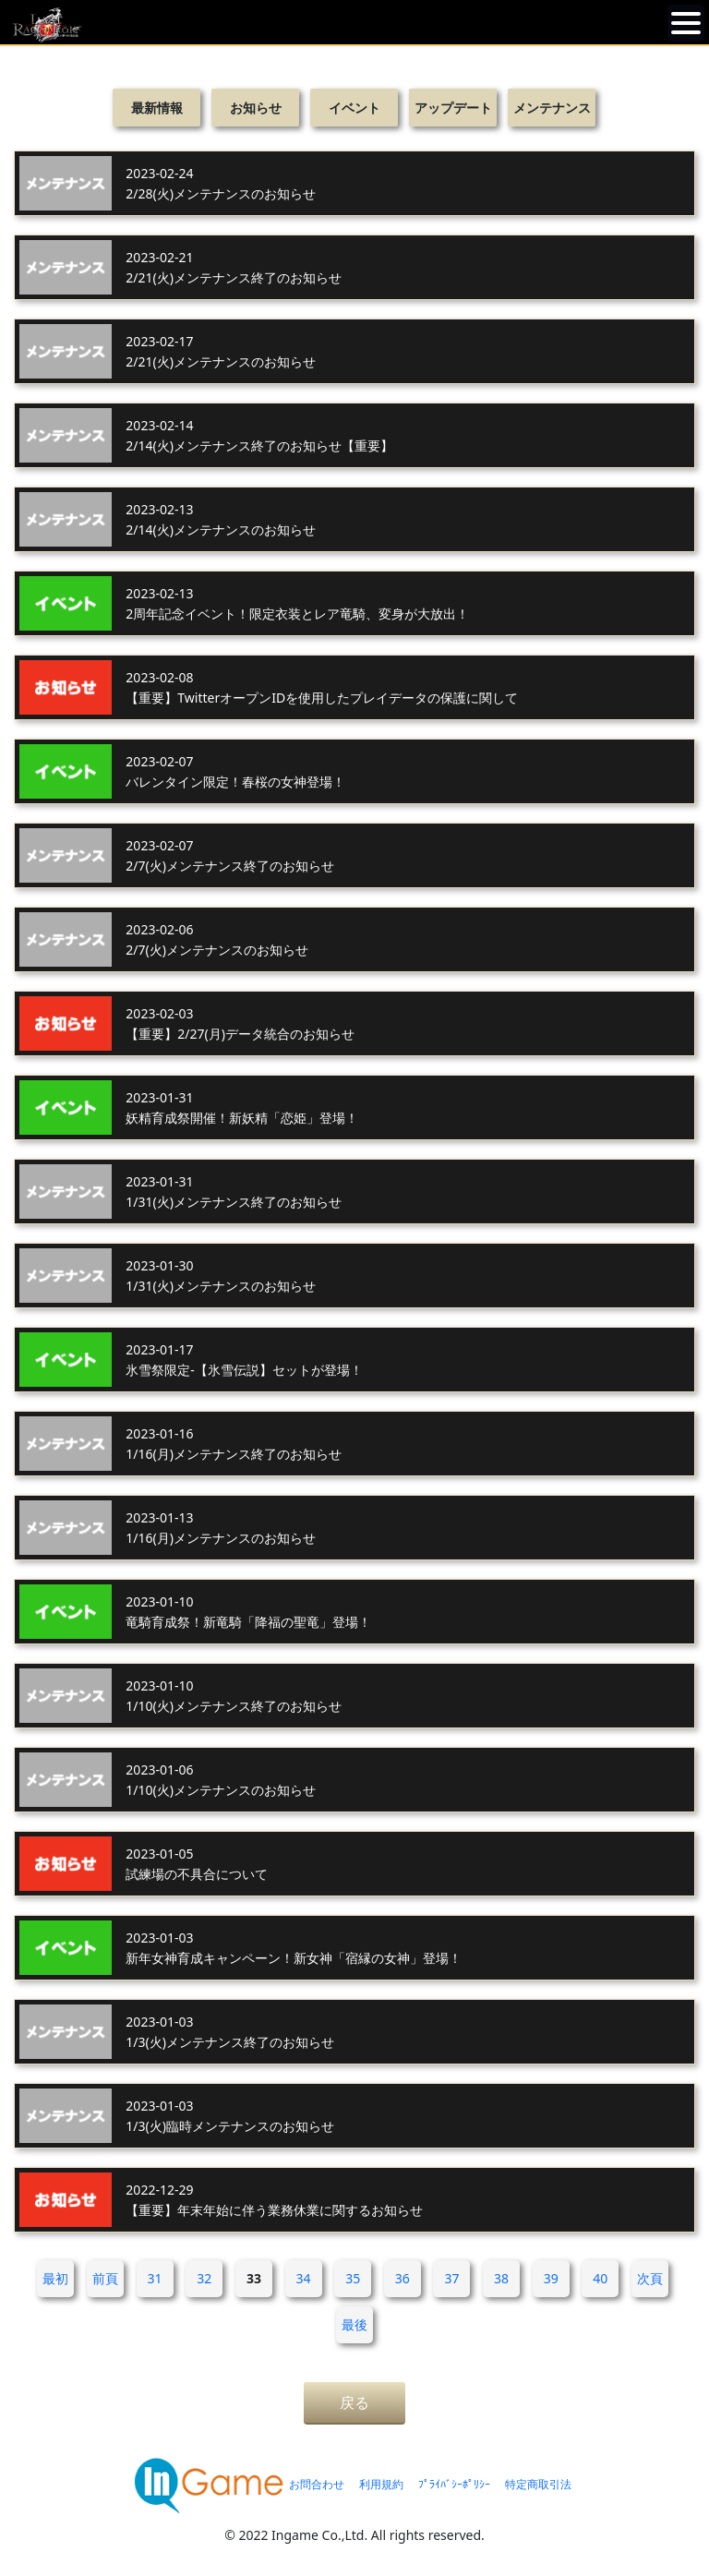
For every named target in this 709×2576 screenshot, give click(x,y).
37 (451, 2278)
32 (204, 2278)
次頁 (650, 2278)
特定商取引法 (538, 2484)
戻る (354, 2402)
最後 (354, 2324)
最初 (55, 2278)
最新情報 (157, 107)
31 (155, 2278)
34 (303, 2278)
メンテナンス (552, 107)
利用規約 (381, 2484)
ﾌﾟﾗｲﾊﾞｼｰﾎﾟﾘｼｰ (454, 2484)
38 (501, 2278)
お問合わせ (316, 2484)
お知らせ (256, 107)
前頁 (105, 2278)
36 (402, 2278)
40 (600, 2278)
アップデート (453, 107)
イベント (354, 107)
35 (352, 2278)
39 (551, 2278)
